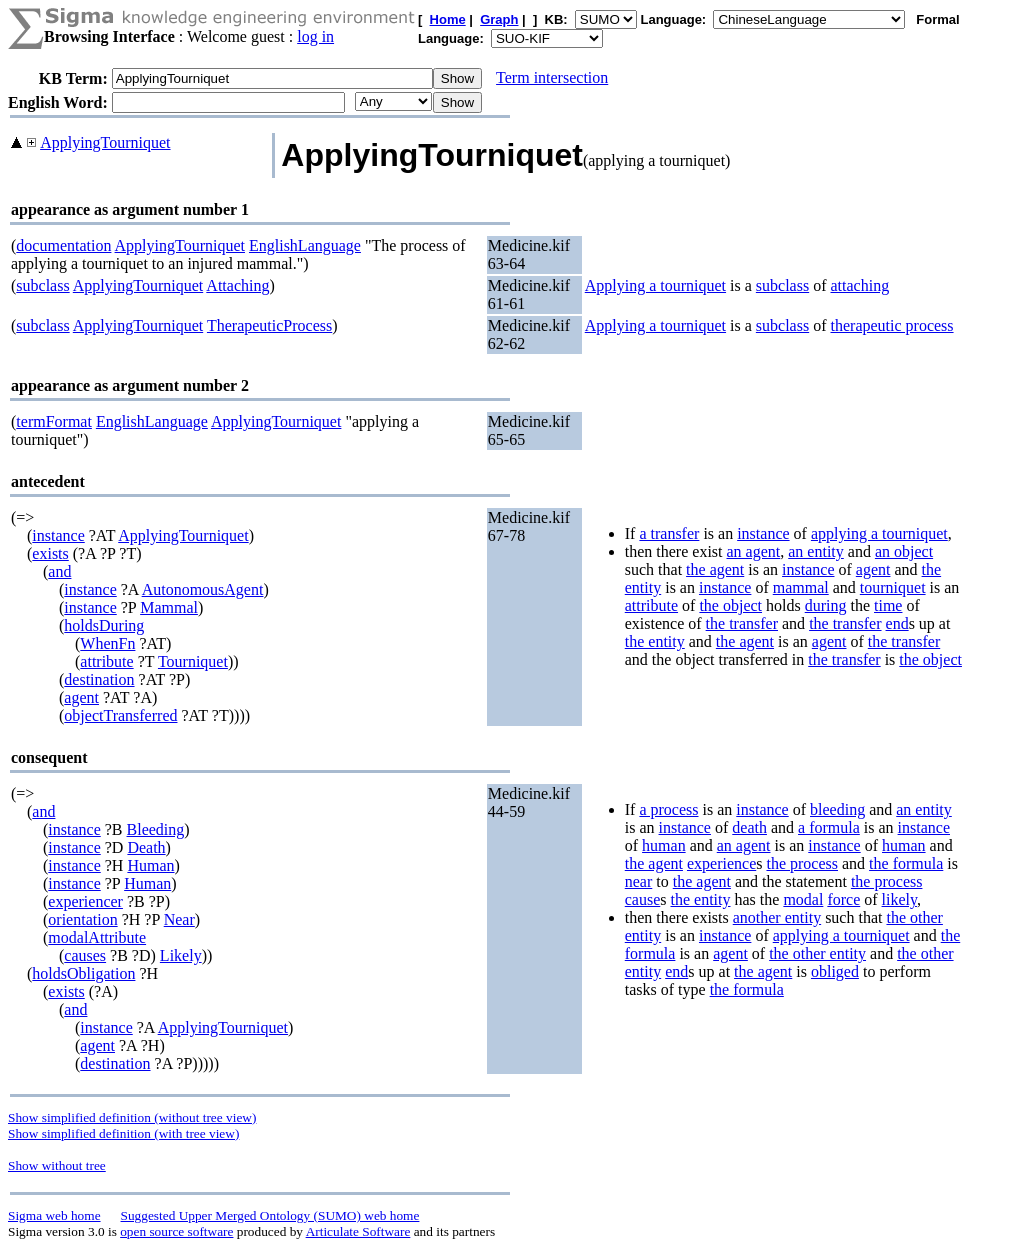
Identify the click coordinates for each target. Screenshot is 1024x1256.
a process (668, 809)
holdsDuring (104, 625)
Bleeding (156, 829)
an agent (754, 551)
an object (904, 551)
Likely (181, 955)
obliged (835, 971)
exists (50, 553)
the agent (715, 569)
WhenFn (107, 643)
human (664, 845)
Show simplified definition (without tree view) (132, 1117)
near (639, 881)
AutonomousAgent (203, 589)
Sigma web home (54, 1215)
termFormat (54, 421)
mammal (801, 587)
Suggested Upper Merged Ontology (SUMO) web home (270, 1215)
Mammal (169, 607)
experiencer (85, 901)
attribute (106, 661)
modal (803, 899)
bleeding (837, 809)
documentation (63, 245)
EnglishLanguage (305, 245)
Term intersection (552, 77)
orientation (82, 919)
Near (179, 919)
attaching (860, 285)
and (59, 571)
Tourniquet (193, 661)
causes (85, 955)
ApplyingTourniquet (105, 142)
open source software (176, 1231)
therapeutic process (892, 325)
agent (81, 697)
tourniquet (893, 587)
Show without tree (57, 1165)
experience (721, 863)
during (826, 605)
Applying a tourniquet (655, 285)
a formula (829, 827)
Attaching (237, 285)
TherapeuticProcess (269, 325)
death (749, 827)
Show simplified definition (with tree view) (123, 1133)
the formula (906, 863)
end (897, 623)
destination (99, 679)
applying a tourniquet (879, 533)
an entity (816, 551)
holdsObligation (83, 973)
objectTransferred (120, 715)
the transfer (742, 623)
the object (730, 605)
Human (150, 865)
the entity (655, 641)
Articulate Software (358, 1231)
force (843, 899)
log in (315, 36)
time (888, 605)
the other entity (817, 953)
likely (899, 899)
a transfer (669, 533)
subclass (42, 285)
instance (58, 535)
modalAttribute (97, 937)
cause (643, 899)
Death (146, 847)
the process (802, 863)
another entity (777, 917)
